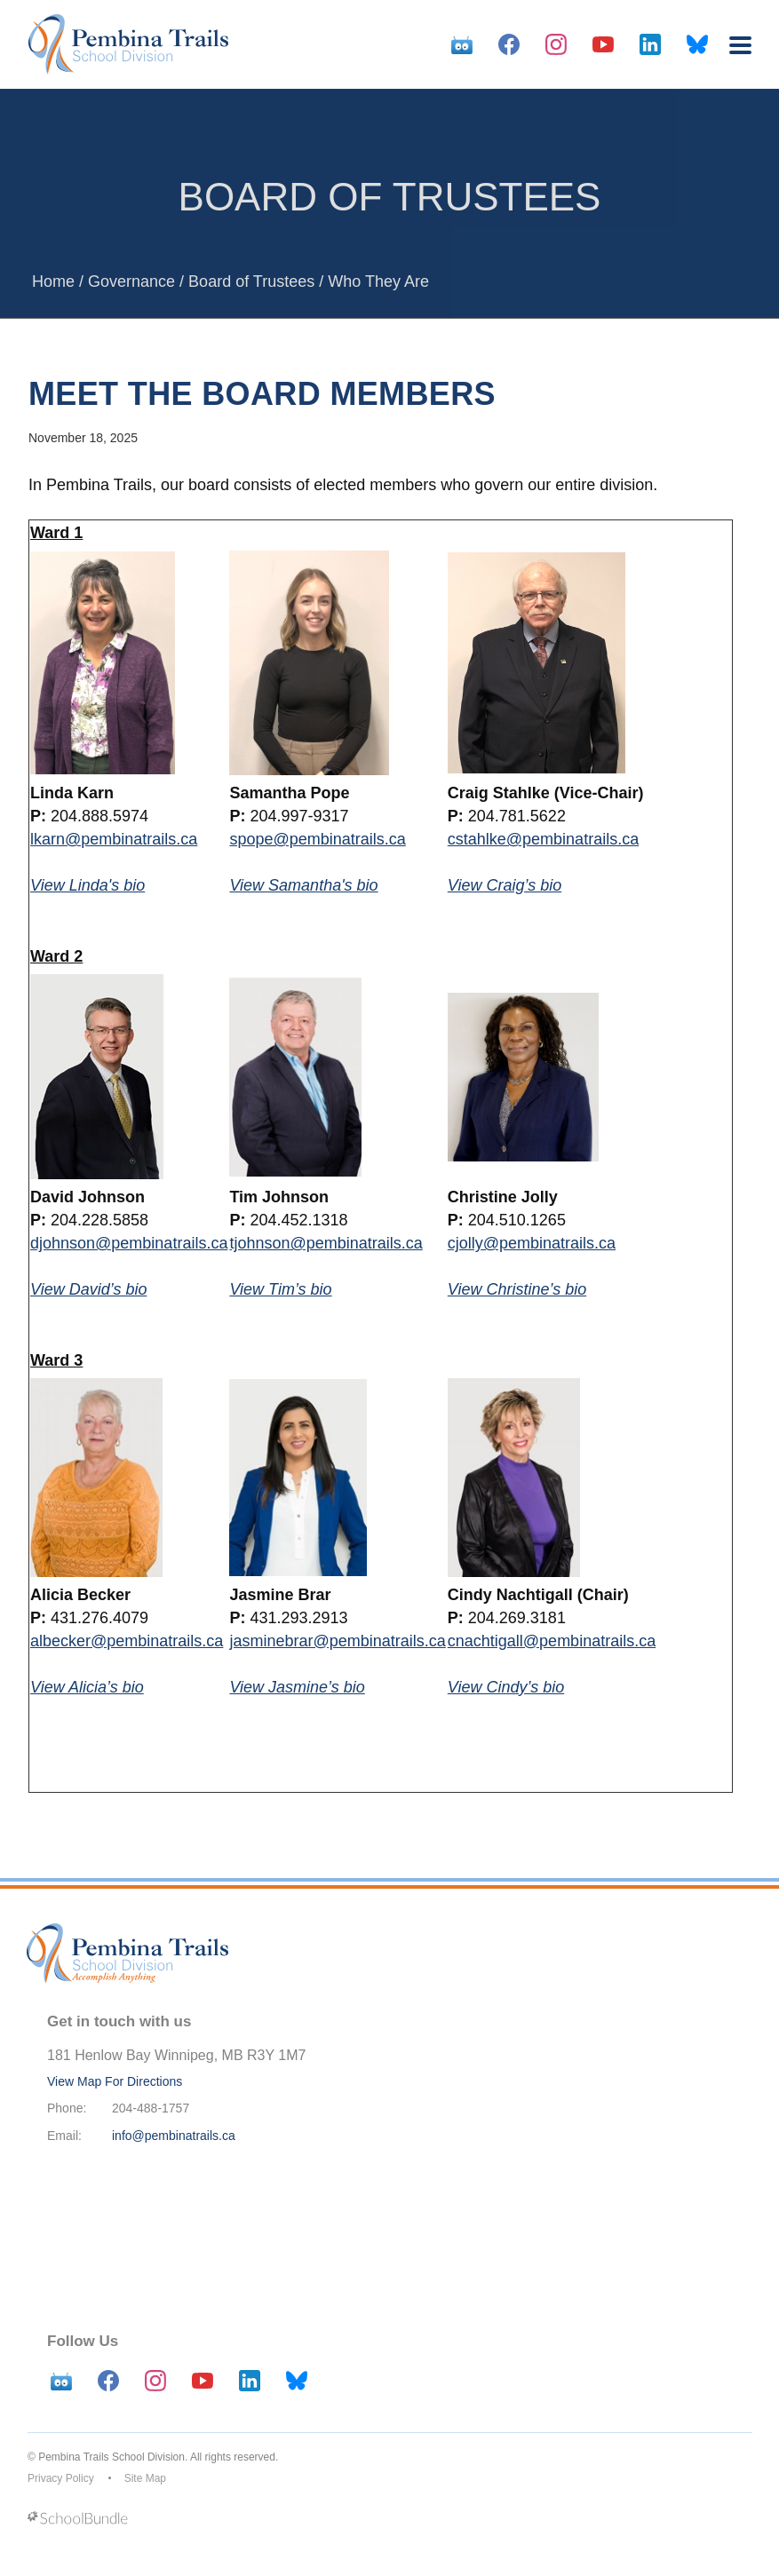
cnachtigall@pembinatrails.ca (552, 1641)
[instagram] (556, 44)
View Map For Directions (114, 2081)
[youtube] (603, 44)
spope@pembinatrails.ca (317, 839)
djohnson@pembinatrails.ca (128, 1243)
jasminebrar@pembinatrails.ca (337, 1641)
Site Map (145, 2478)
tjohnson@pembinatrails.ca (325, 1243)
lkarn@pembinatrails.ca (113, 839)
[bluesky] (697, 44)
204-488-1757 (150, 2108)
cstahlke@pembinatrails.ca (543, 839)
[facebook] (509, 44)
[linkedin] (650, 44)
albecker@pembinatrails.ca (126, 1641)
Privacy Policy (61, 2478)
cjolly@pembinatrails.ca (532, 1243)
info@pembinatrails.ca (173, 2135)
